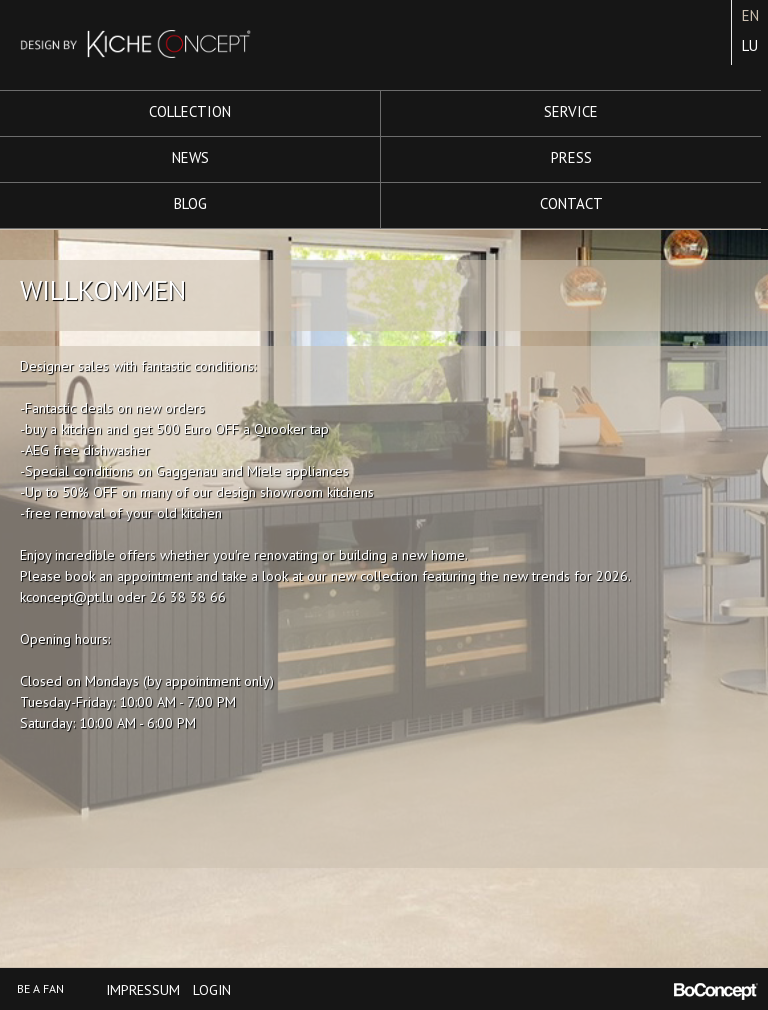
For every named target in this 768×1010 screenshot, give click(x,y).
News (190, 157)
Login (212, 990)
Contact (571, 203)
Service (571, 111)
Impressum (143, 990)
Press (571, 157)
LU (750, 45)
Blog (190, 203)
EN (750, 15)
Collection (190, 111)
